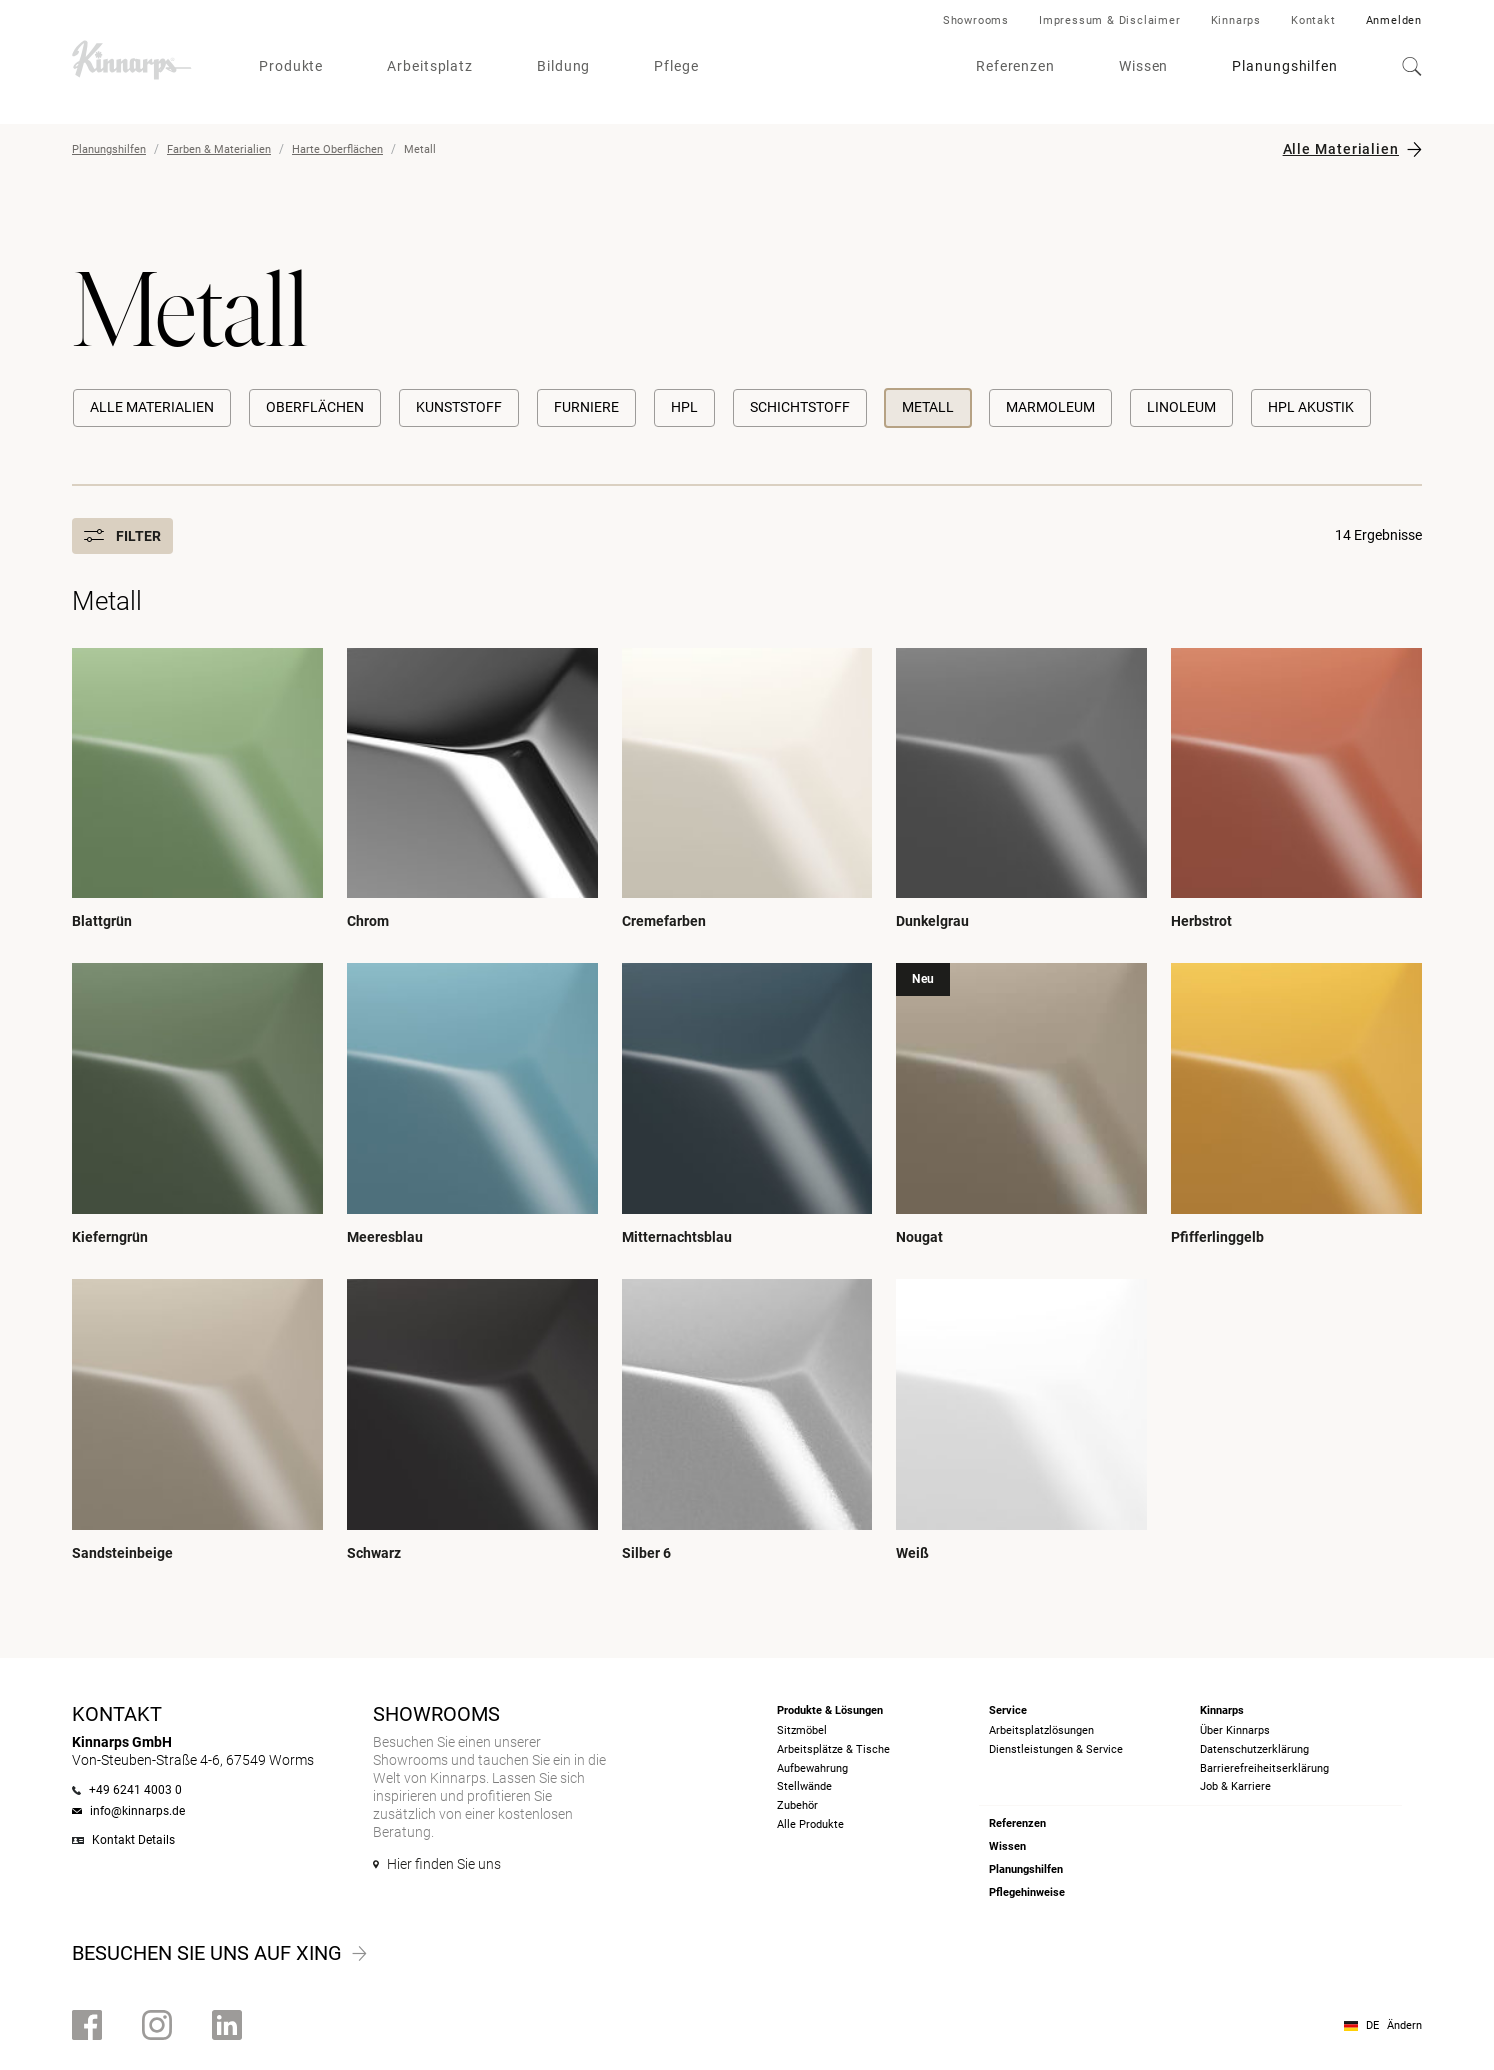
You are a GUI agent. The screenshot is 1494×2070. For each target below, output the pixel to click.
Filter (122, 536)
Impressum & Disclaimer (1110, 20)
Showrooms (976, 20)
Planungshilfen (1285, 66)
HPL (684, 407)
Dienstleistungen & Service (1056, 1749)
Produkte (291, 66)
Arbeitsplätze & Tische (833, 1749)
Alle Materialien (1341, 149)
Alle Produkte (810, 1824)
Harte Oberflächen (337, 149)
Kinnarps (1236, 20)
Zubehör (797, 1805)
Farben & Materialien (219, 149)
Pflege (676, 66)
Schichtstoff (800, 407)
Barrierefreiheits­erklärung (1264, 1768)
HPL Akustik (1311, 407)
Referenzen (1015, 66)
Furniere (586, 407)
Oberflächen (315, 407)
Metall (928, 407)
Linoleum (1181, 407)
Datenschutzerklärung (1254, 1749)
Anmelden (1394, 20)
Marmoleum (1050, 407)
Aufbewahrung (812, 1768)
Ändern (1404, 2025)
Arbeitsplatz (430, 66)
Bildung (563, 66)
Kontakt (1313, 20)
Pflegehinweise (1027, 1892)
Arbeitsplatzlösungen (1041, 1730)
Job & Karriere (1235, 1786)
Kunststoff (459, 407)
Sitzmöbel (802, 1730)
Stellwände (804, 1786)
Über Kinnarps (1235, 1730)
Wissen (1143, 66)
